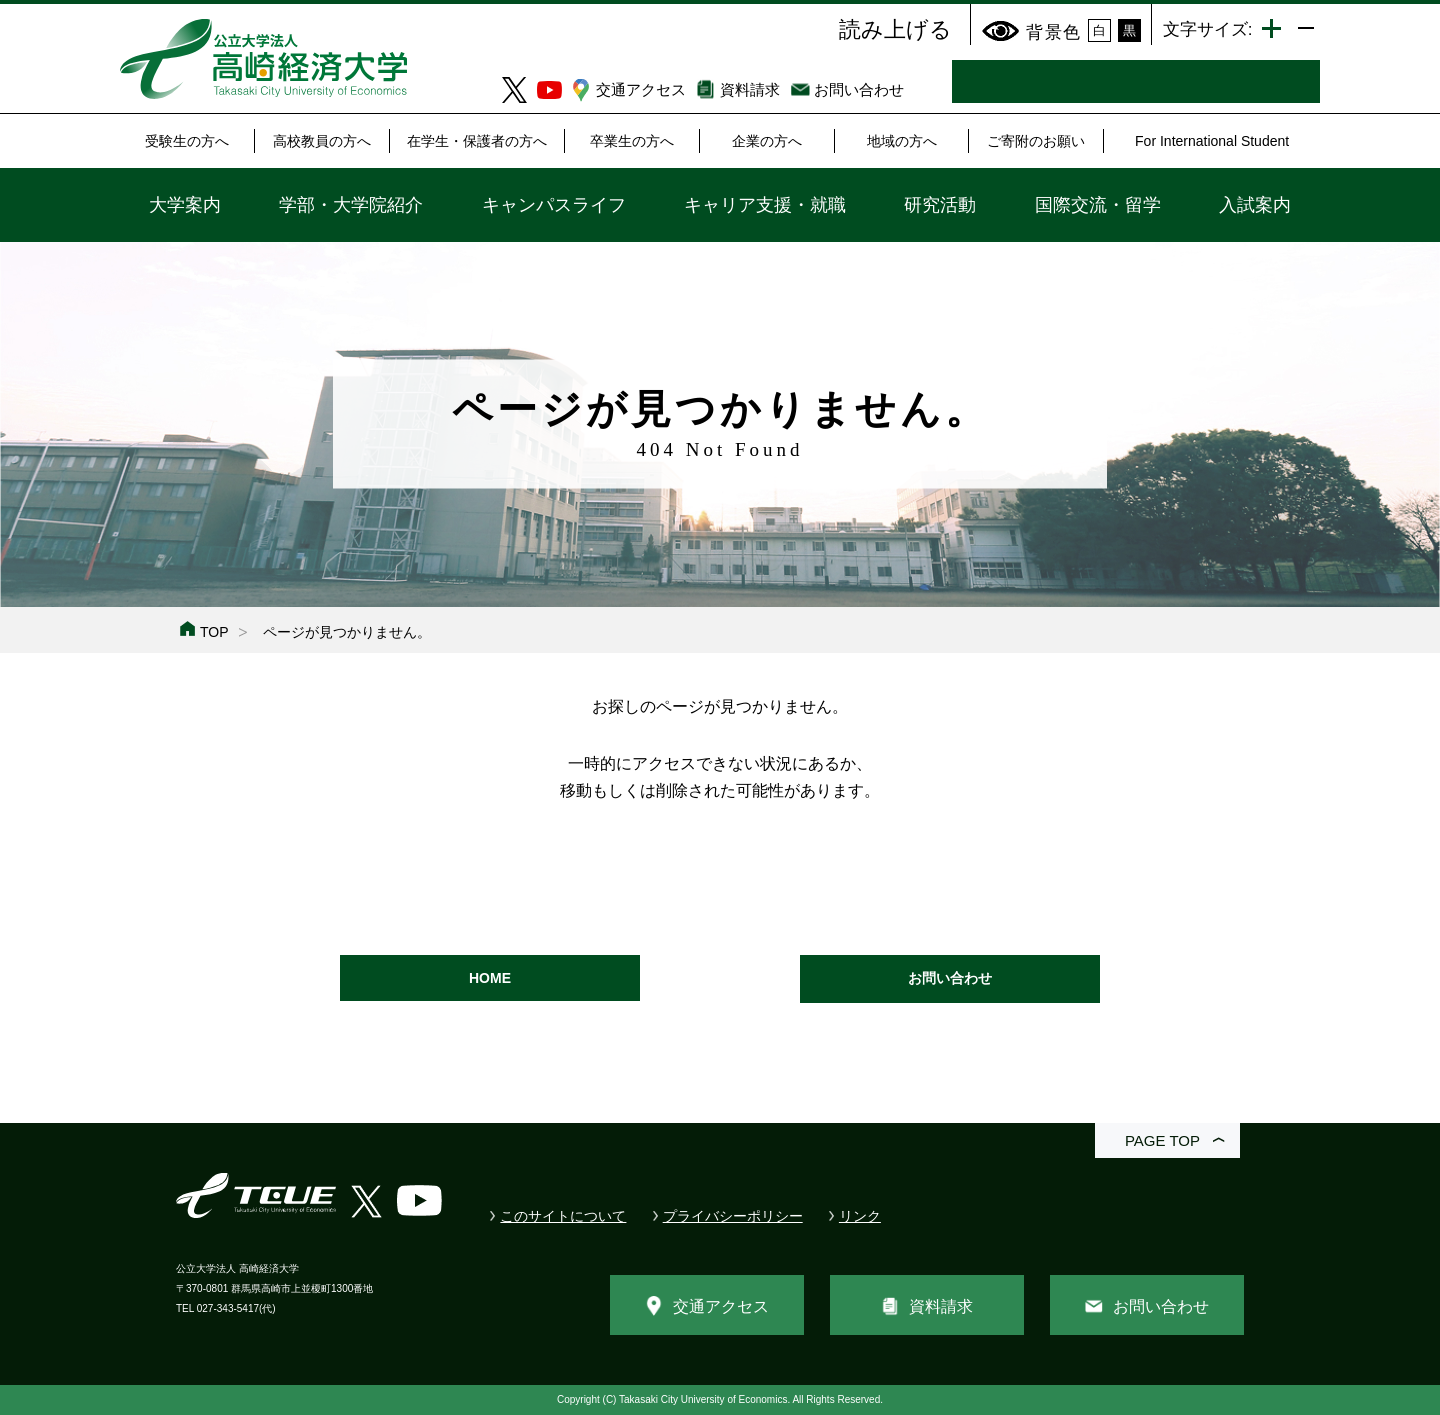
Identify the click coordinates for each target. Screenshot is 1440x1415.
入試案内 (1255, 205)
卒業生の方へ (632, 141)
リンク (860, 1216)
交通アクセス (641, 89)
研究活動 (940, 205)
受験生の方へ (187, 141)
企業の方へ (767, 141)
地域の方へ (902, 141)
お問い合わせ (859, 89)
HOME (490, 978)
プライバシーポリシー (733, 1216)
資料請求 (750, 89)
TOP (214, 632)
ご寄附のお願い (1036, 141)
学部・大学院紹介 (351, 205)
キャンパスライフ (554, 205)
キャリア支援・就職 (765, 205)
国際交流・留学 (1098, 205)
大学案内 (185, 205)
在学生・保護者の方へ (477, 141)
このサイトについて (563, 1216)
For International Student (1212, 141)
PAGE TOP (1162, 1140)
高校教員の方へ (322, 141)
